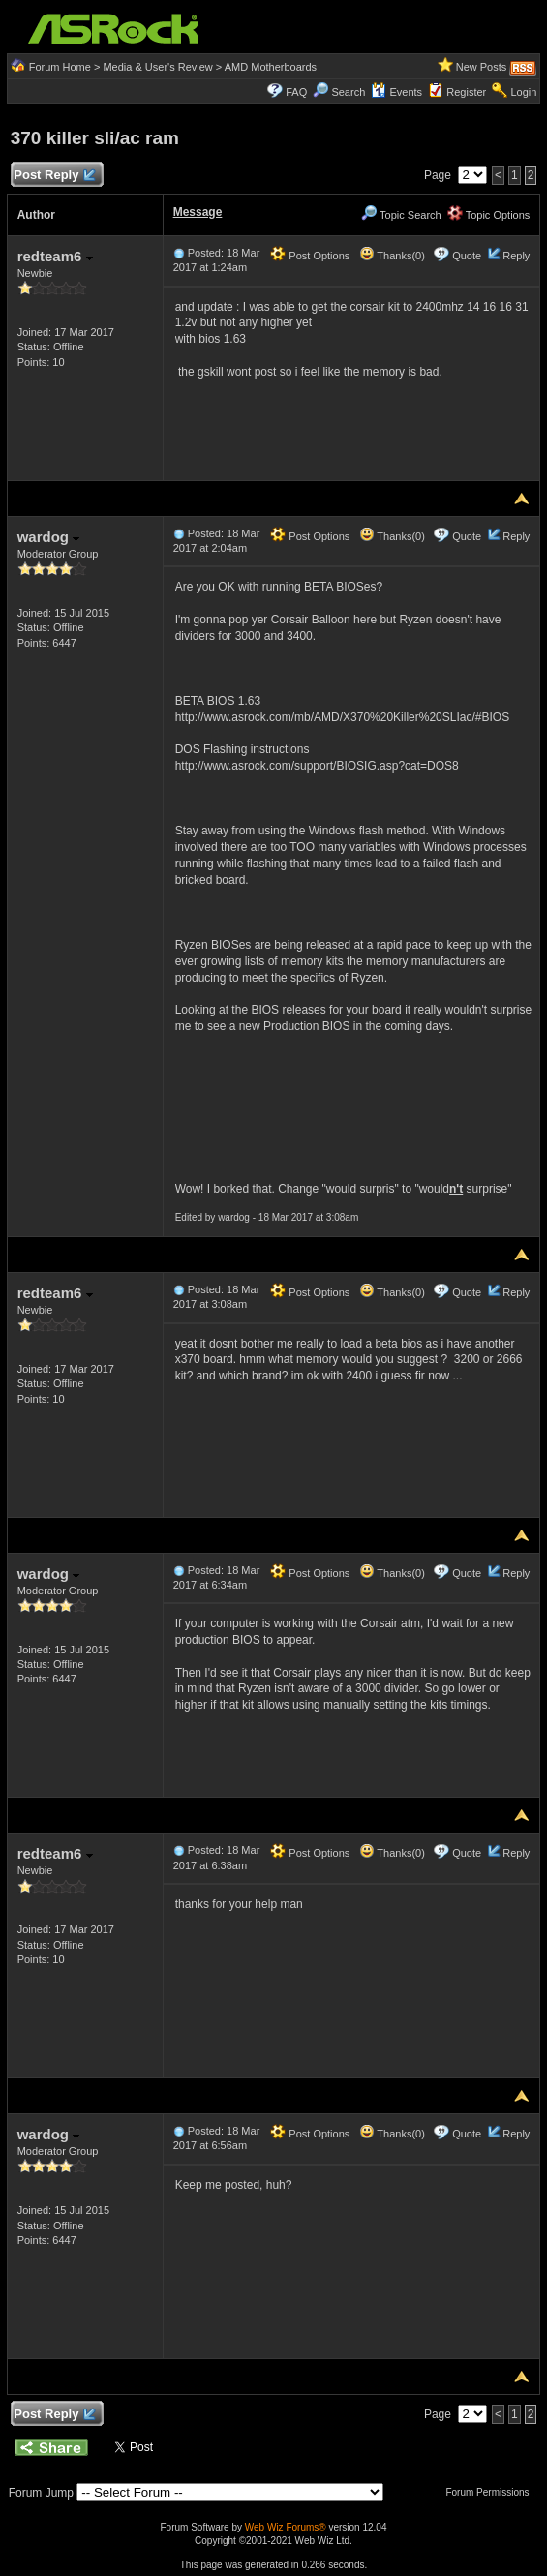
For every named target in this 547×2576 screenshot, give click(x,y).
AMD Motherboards (271, 67)
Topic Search (401, 215)
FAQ (296, 92)
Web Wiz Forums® (285, 2527)
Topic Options (489, 215)
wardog (48, 537)
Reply (516, 255)
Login (523, 92)
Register (466, 92)
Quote (466, 255)
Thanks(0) (392, 255)
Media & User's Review (157, 67)
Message (198, 212)
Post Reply (54, 175)
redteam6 (55, 256)
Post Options (309, 255)
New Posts (481, 67)
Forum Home (60, 67)
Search (348, 92)
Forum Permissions (491, 2492)
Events (396, 92)
